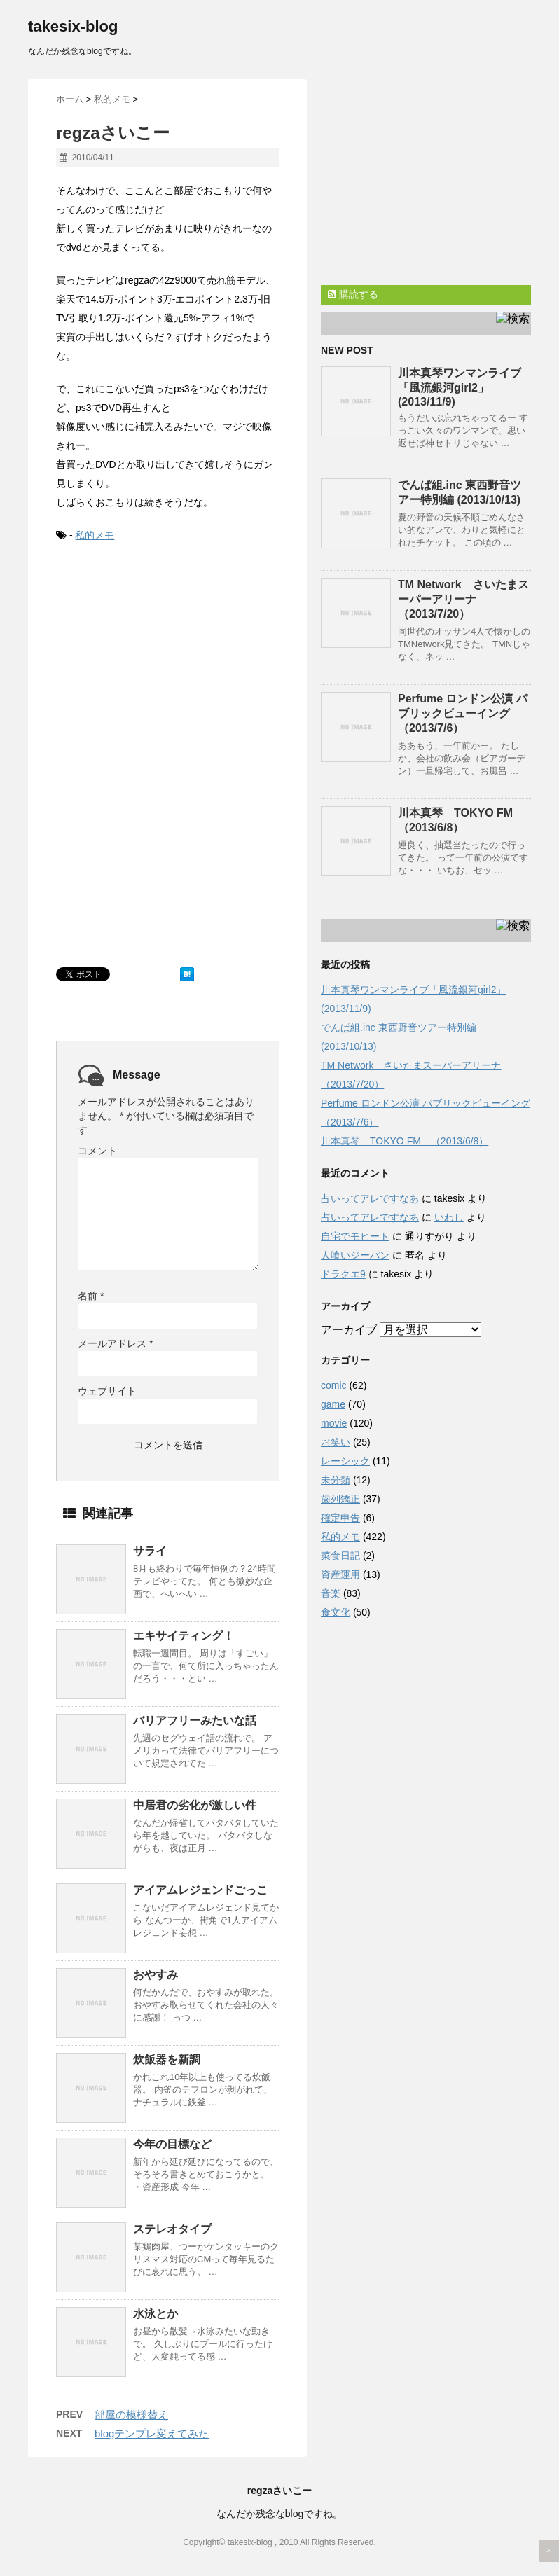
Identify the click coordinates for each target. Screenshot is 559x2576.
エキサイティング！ (183, 1636)
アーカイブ (349, 1330)
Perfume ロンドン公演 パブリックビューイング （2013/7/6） (462, 713)
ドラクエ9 (343, 1274)
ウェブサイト (107, 1391)
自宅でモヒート (355, 1236)
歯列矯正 (340, 1498)
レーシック (345, 1461)
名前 (91, 1295)
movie (334, 1423)
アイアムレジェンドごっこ (200, 1890)
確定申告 (340, 1517)
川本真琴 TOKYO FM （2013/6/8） (404, 1141)
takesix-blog (73, 26)
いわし (449, 1217)
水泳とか (155, 2314)
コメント (97, 1150)
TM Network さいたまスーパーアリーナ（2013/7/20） (463, 599)
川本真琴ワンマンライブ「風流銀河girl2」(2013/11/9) (459, 387)
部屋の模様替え (131, 2415)
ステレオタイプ (172, 2229)
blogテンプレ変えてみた (152, 2433)
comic (334, 1385)
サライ (150, 1551)
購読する (353, 294)
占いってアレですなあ (370, 1198)
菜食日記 (340, 1555)
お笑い (335, 1442)
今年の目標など (172, 2144)
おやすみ (155, 1975)
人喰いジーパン (355, 1255)
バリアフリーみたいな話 (194, 1720)
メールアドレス (115, 1343)
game (333, 1404)
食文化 (335, 1612)
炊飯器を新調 (166, 2059)
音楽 (330, 1593)
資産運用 (340, 1574)
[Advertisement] (161, 660)
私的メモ (94, 535)
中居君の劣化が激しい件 (194, 1805)
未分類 (335, 1480)
